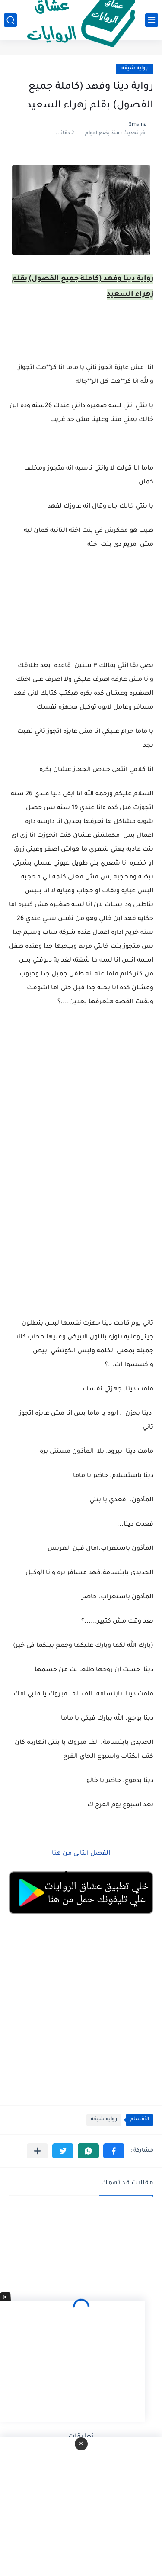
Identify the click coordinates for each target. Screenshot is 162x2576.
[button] (113, 2150)
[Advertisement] (81, 1124)
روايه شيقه (134, 68)
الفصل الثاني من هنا (80, 1853)
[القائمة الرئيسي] (151, 20)
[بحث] (10, 20)
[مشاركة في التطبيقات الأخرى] (37, 2150)
